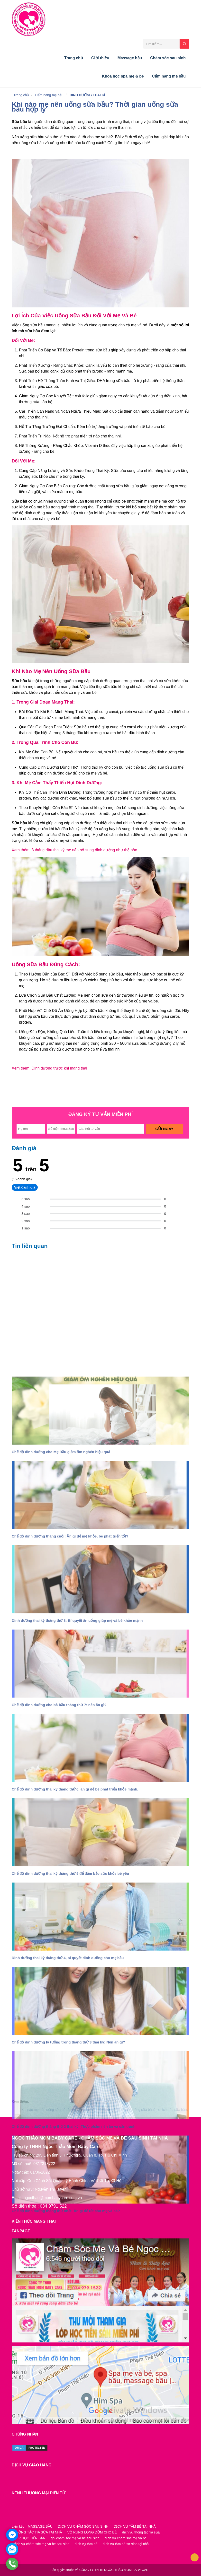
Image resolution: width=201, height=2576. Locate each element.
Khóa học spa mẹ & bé (123, 76)
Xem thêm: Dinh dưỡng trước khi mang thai (49, 1068)
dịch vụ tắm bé (86, 2544)
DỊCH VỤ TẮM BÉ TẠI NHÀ (135, 2526)
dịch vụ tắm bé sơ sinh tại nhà (126, 2544)
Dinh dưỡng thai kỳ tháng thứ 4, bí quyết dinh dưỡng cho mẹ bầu (68, 2555)
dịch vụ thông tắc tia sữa (141, 2532)
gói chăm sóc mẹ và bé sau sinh (75, 2538)
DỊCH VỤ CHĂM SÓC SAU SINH (83, 2526)
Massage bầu (130, 58)
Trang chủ (73, 58)
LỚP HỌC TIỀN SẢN (30, 2538)
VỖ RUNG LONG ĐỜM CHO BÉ (92, 2532)
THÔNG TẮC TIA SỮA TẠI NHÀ (38, 2532)
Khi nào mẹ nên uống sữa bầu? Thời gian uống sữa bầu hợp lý (95, 107)
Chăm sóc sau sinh (168, 58)
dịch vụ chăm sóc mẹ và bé (126, 2538)
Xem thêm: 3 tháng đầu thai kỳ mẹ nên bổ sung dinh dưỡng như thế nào (74, 850)
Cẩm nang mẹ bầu (169, 76)
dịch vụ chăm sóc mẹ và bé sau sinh (41, 2544)
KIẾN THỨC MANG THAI (34, 2221)
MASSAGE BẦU (40, 2526)
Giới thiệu (100, 58)
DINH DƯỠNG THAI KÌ (87, 95)
